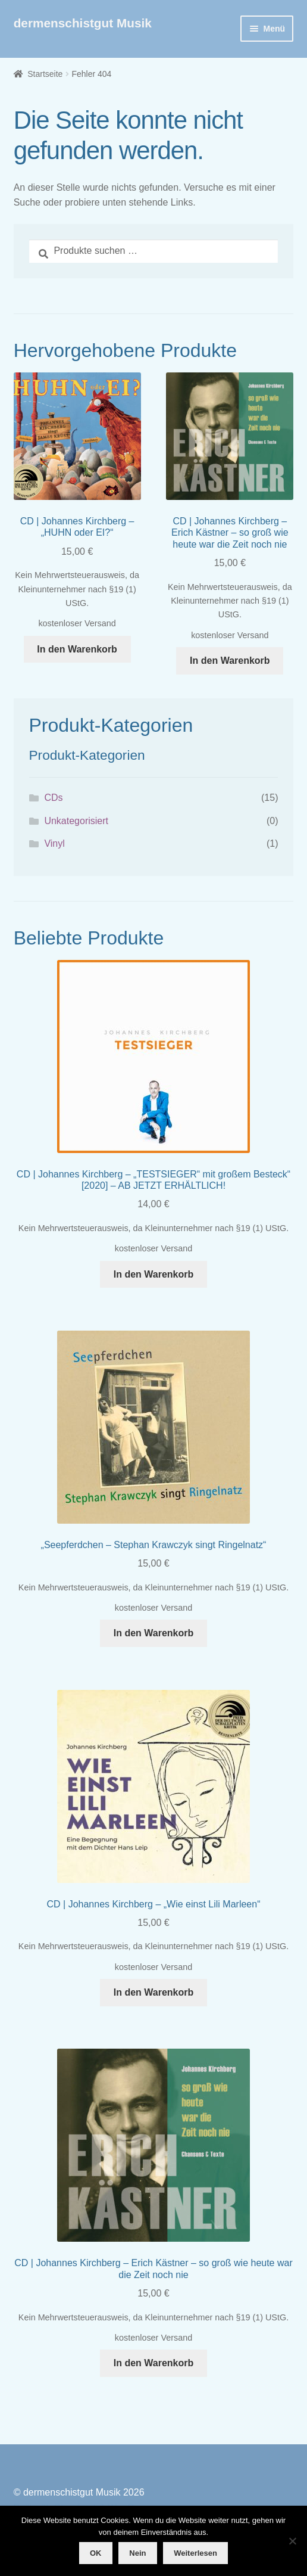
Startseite (44, 74)
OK (96, 2553)
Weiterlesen (195, 2553)
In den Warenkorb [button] (77, 649)
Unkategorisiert (76, 821)
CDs (53, 798)
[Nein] (292, 2541)
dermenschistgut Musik (83, 23)
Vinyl (54, 843)
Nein (137, 2553)
